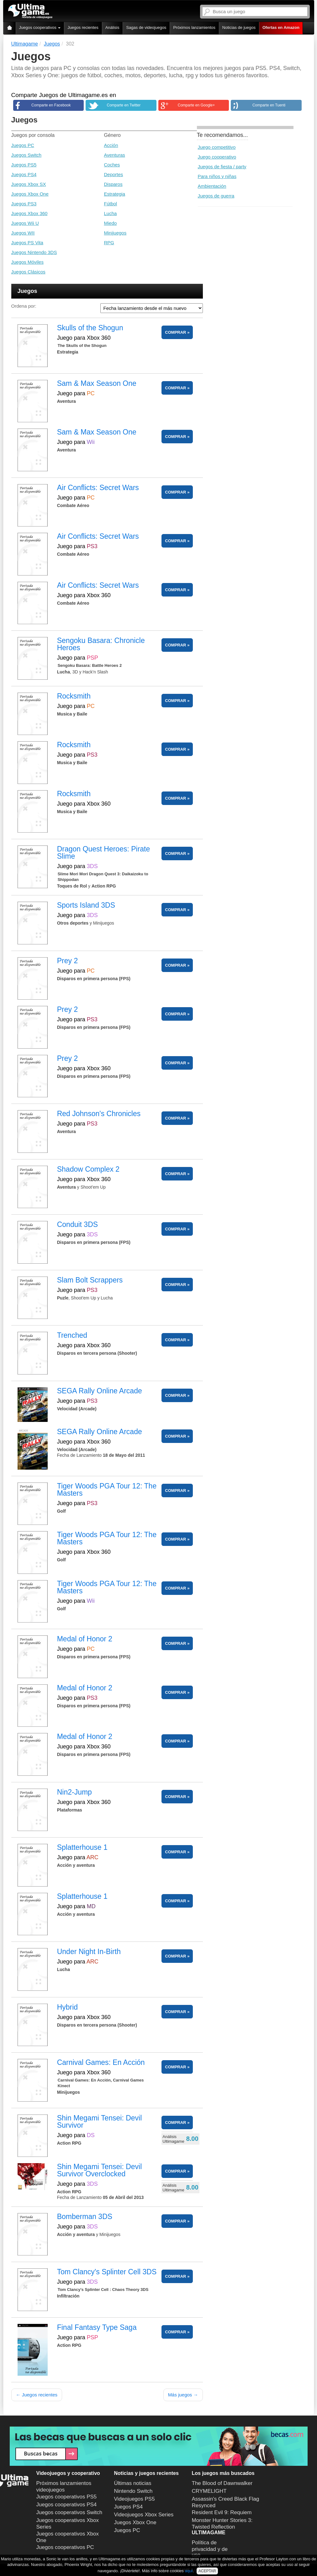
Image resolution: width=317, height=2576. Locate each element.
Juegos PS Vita (27, 242)
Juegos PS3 (24, 203)
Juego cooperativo (217, 156)
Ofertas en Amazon (280, 27)
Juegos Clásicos (28, 271)
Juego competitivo (217, 147)
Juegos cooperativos (40, 27)
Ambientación (212, 186)
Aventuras (114, 155)
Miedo (110, 223)
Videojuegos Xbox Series (144, 2515)
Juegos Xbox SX (28, 184)
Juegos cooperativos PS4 (66, 2505)
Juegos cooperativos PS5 (66, 2497)
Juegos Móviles (27, 262)
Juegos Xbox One (30, 194)
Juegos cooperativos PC (65, 2547)
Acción (111, 145)
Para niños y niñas (217, 176)
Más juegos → (183, 2394)
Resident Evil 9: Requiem (222, 2512)
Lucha (110, 213)
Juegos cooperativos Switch (69, 2512)
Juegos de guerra (216, 195)
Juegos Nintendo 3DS (34, 252)
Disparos (113, 184)
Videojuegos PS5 (134, 2499)
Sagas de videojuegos (146, 27)
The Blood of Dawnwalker (222, 2483)
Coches (112, 164)
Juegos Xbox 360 (29, 213)
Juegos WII (23, 232)
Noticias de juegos (239, 27)
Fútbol (110, 203)
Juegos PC (22, 145)
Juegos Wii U (25, 223)
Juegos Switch (26, 155)
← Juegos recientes (37, 2394)
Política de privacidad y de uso (210, 2549)
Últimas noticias (132, 2483)
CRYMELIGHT (209, 2491)
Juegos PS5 (24, 164)
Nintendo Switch (133, 2491)
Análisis (112, 27)
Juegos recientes (82, 27)
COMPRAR (175, 332)
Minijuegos (115, 232)
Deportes (113, 174)
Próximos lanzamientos (194, 27)
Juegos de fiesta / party (222, 166)
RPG (109, 242)
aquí (189, 2570)
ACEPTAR (207, 2571)
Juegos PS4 (24, 174)
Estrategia (114, 194)
